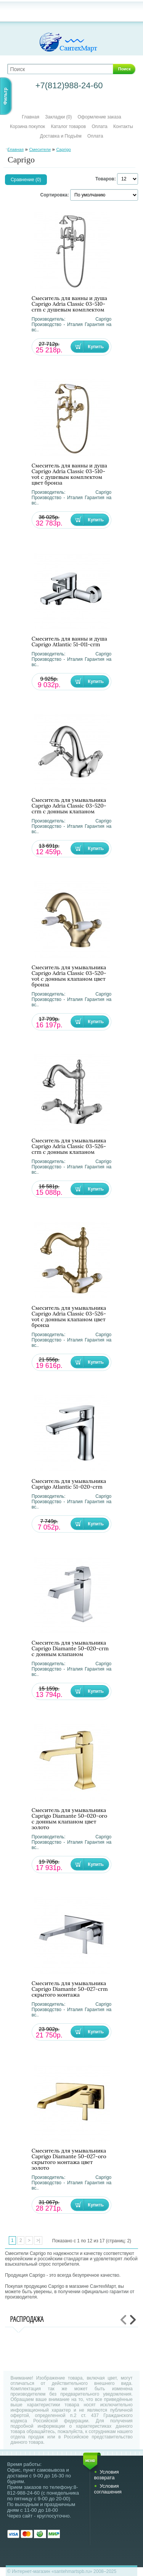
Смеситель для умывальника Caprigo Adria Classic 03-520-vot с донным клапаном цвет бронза (69, 976)
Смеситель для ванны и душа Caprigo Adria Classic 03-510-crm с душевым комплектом (69, 304)
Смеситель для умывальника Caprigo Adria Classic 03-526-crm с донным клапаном (69, 1146)
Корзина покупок (27, 126)
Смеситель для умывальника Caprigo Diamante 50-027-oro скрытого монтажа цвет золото (69, 2159)
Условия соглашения (107, 2489)
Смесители (40, 149)
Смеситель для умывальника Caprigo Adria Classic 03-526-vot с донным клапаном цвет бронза (69, 1316)
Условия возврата (106, 2474)
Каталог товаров (68, 126)
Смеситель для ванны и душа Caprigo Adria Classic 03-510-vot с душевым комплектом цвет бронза (69, 474)
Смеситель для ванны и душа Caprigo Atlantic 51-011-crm (69, 641)
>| (38, 2240)
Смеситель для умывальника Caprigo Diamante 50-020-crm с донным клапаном (70, 1648)
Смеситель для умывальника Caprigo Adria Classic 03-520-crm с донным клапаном (69, 805)
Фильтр (5, 96)
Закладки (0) (58, 117)
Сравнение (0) (26, 179)
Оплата (99, 126)
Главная (30, 117)
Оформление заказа (99, 117)
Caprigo (63, 149)
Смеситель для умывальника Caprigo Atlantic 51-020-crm (69, 1484)
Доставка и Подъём (61, 136)
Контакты (123, 126)
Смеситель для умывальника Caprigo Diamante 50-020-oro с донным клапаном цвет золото (69, 1818)
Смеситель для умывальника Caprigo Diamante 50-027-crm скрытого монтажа (70, 1989)
